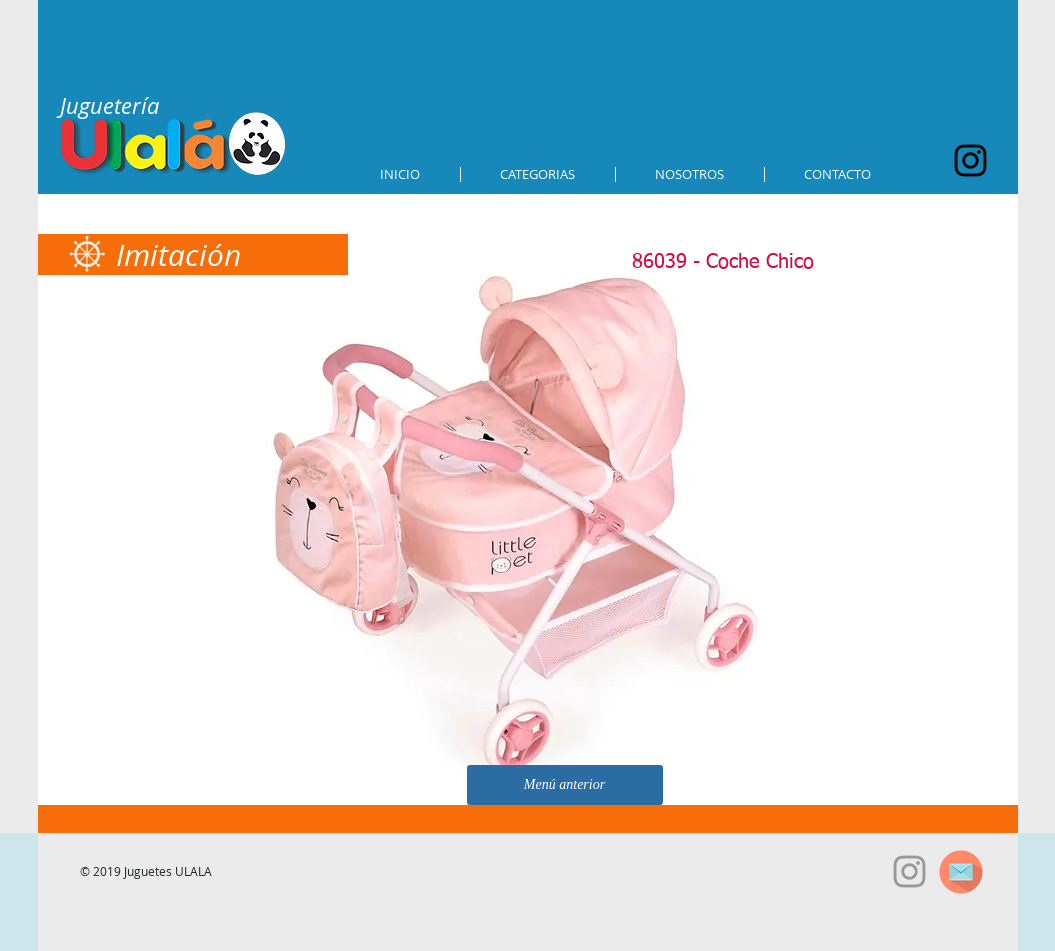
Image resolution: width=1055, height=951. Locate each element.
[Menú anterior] (565, 785)
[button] (538, 174)
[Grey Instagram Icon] (909, 871)
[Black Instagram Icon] (970, 160)
